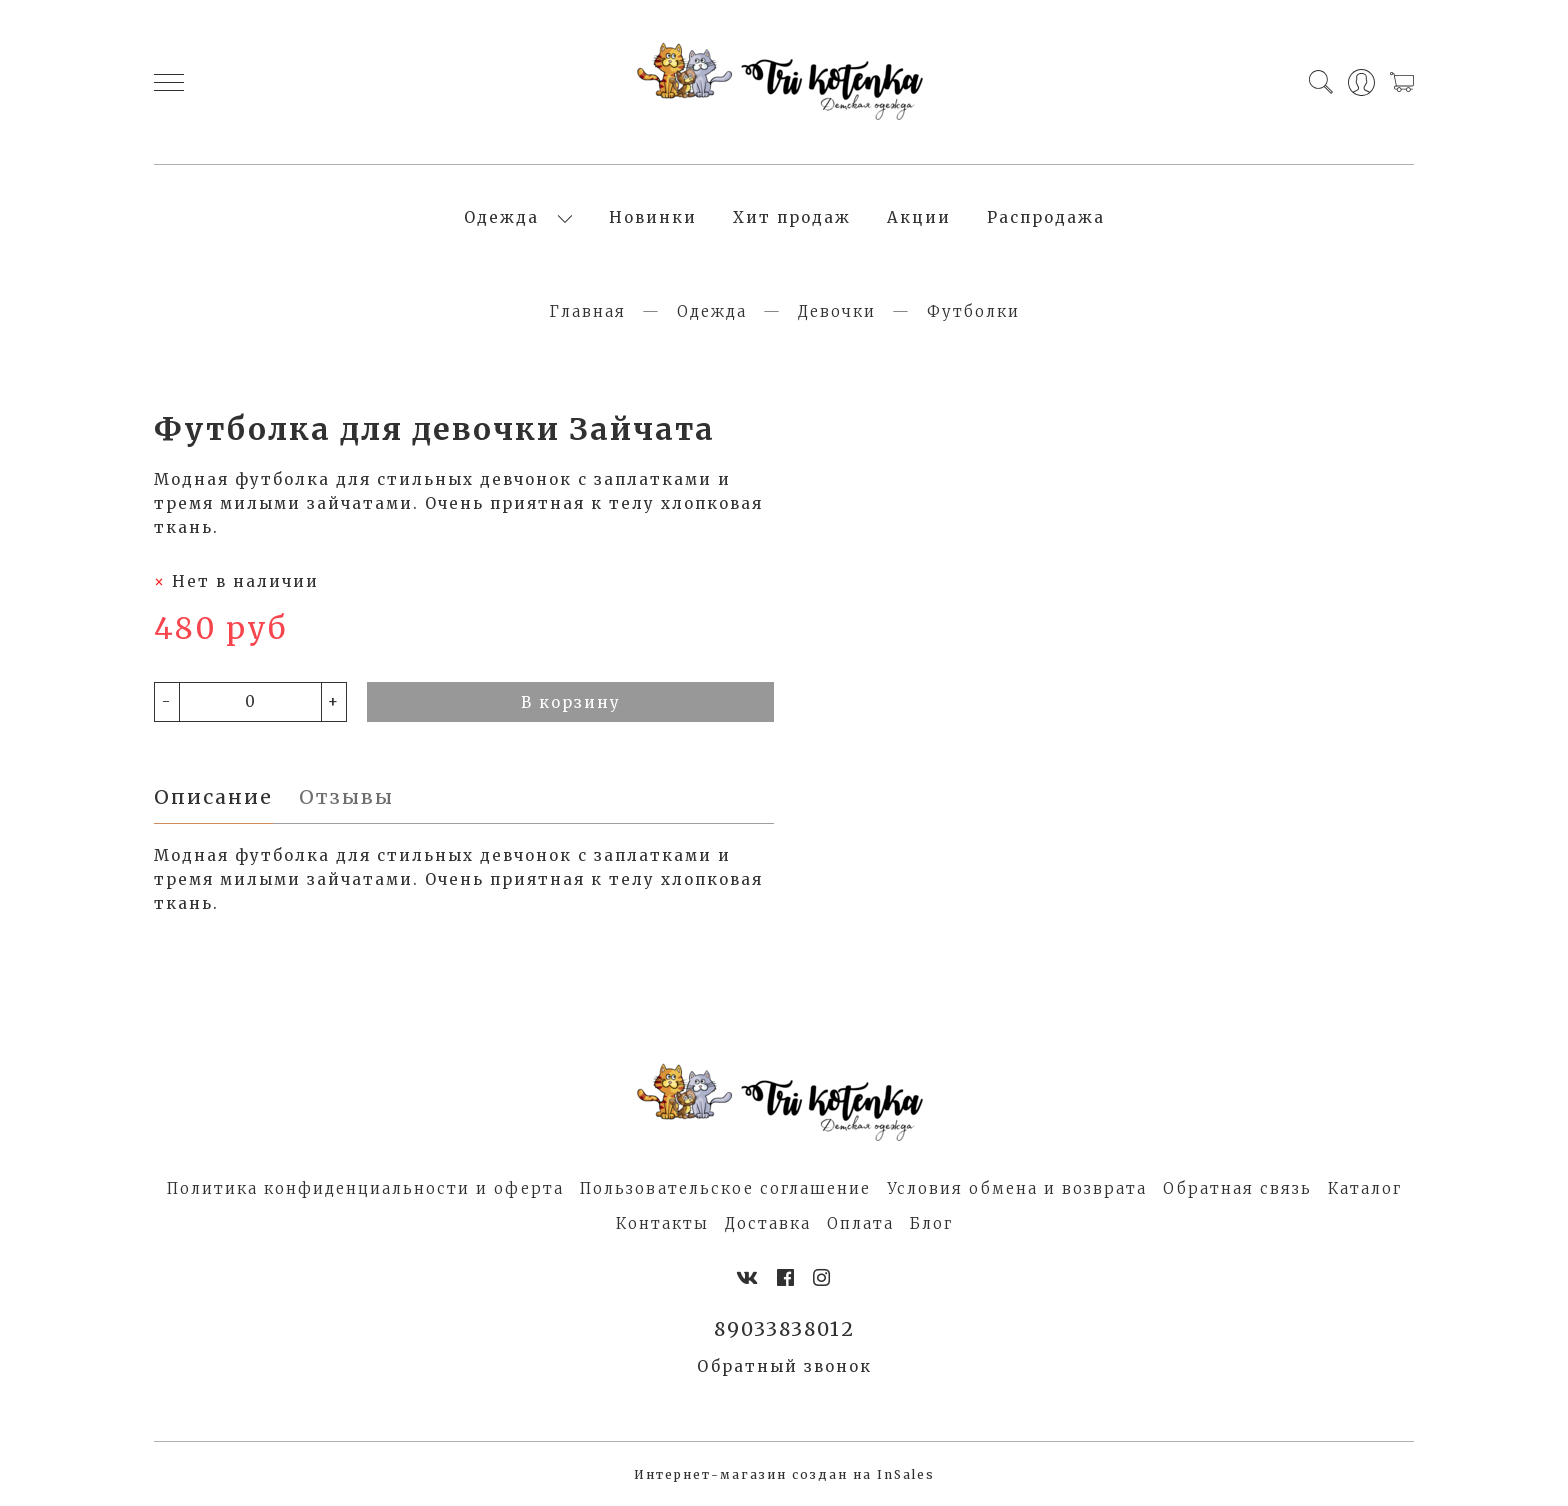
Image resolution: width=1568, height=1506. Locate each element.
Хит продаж (792, 217)
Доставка (768, 1223)
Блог (931, 1223)
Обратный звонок (784, 1366)
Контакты (662, 1223)
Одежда (501, 217)
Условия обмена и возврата (1017, 1188)
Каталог (1365, 1188)
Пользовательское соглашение (725, 1188)
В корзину (571, 702)
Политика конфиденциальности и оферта (365, 1188)
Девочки (837, 311)
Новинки (653, 217)
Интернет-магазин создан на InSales (784, 1474)
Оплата (860, 1223)
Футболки (973, 311)
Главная (587, 311)
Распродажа (1046, 217)
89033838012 (784, 1329)
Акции (919, 217)
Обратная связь (1237, 1188)
